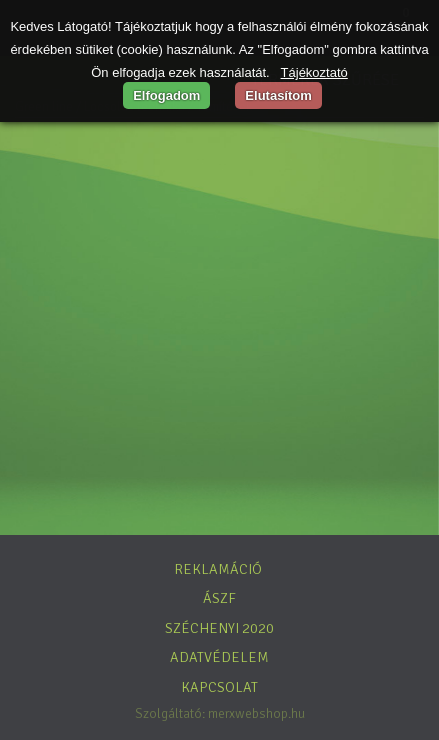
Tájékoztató (314, 72)
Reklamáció (218, 569)
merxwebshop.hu (256, 713)
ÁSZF (219, 598)
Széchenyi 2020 (219, 628)
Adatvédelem (219, 657)
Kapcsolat (219, 687)
